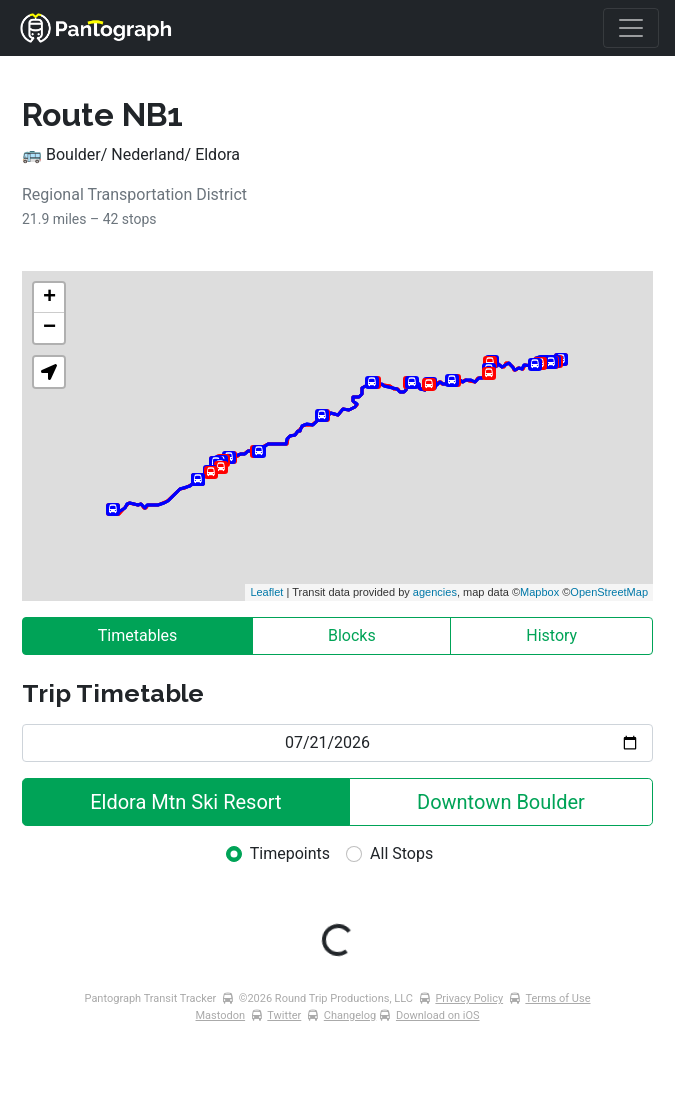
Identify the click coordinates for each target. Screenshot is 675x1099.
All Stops (401, 853)
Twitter (284, 1015)
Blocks (352, 635)
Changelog (350, 1015)
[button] (49, 372)
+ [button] (49, 298)
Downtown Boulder (501, 802)
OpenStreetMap (609, 592)
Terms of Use (557, 998)
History (551, 635)
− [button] (49, 328)
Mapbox (539, 592)
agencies (435, 592)
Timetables (138, 635)
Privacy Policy (469, 998)
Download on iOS (438, 1015)
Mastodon (221, 1015)
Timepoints (290, 853)
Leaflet (266, 592)
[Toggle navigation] (631, 28)
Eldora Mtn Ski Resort (185, 802)
